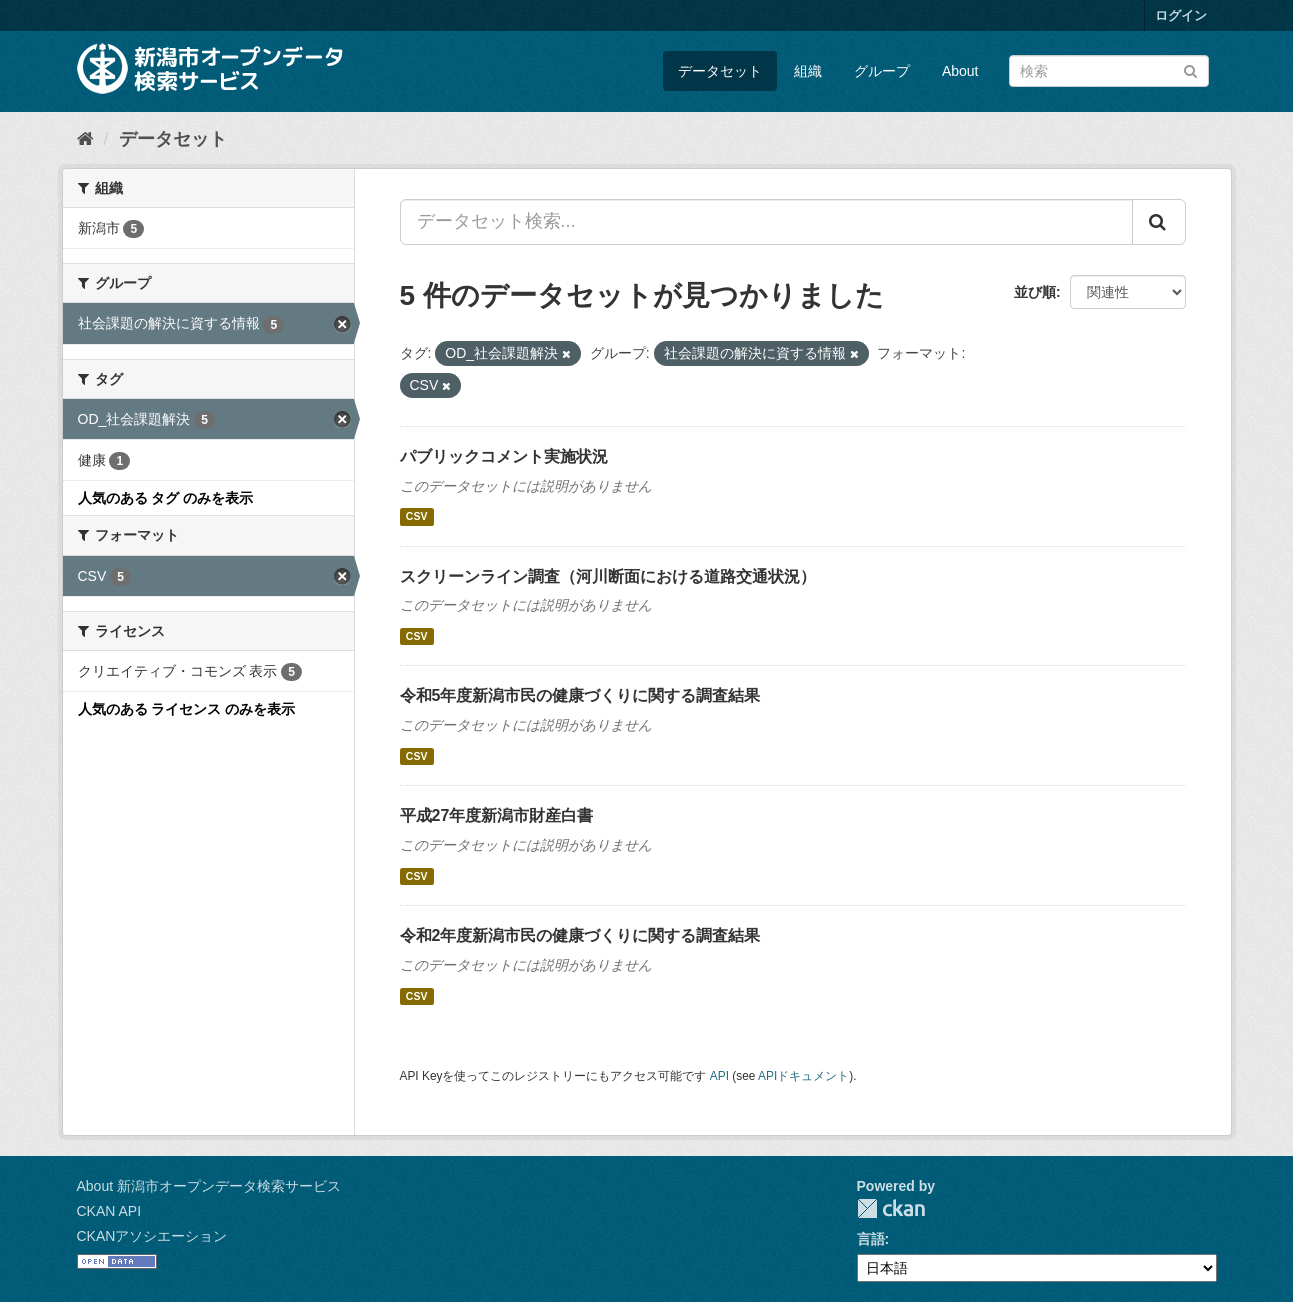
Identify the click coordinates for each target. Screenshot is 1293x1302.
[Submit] (1190, 69)
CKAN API (109, 1211)
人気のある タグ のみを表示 (166, 498)
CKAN (891, 1208)
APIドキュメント (803, 1076)
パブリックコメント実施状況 (504, 456)
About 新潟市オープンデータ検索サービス (209, 1186)
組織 (808, 71)
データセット (720, 71)
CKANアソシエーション (152, 1236)
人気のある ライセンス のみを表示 (187, 709)
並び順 (1035, 292)
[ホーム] (85, 139)
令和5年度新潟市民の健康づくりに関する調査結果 (580, 695)
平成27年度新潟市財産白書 (497, 815)
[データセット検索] (1109, 71)
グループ (882, 71)
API (719, 1076)
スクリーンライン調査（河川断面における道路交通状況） (608, 576)
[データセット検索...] (766, 222)
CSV (417, 517)
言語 (871, 1239)
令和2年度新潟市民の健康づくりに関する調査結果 (580, 935)
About (960, 71)
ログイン (1181, 15)
